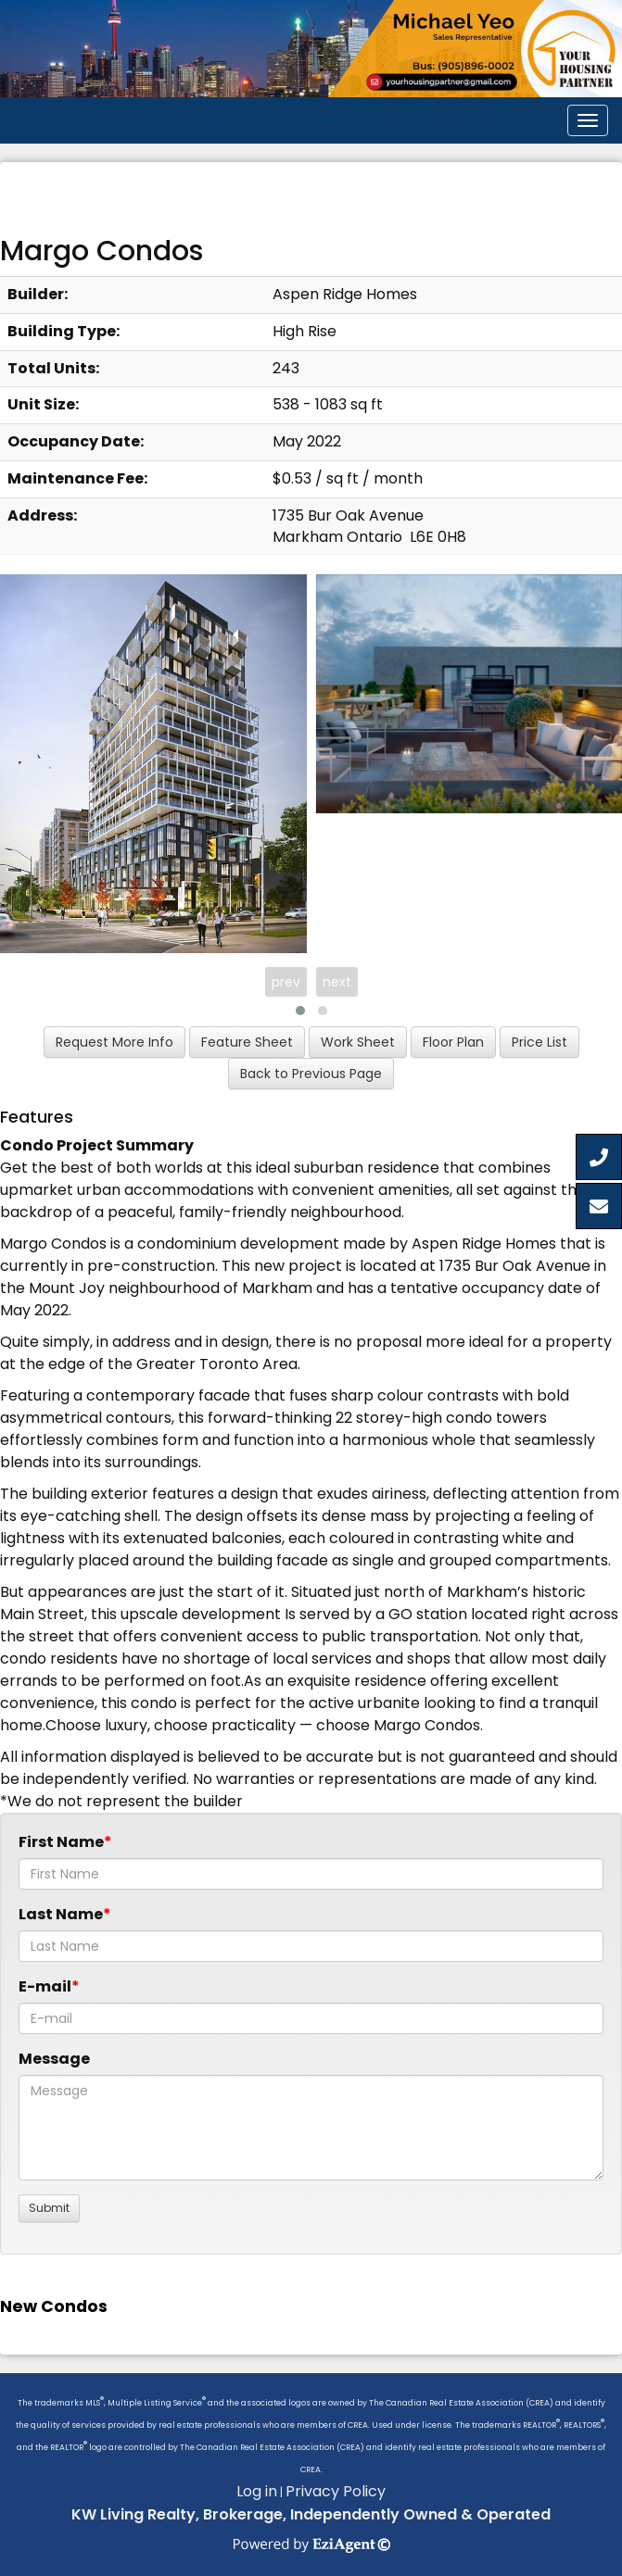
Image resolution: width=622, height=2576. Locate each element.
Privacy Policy (336, 2491)
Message (54, 2058)
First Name (61, 1842)
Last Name (61, 1914)
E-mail (45, 1986)
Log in (256, 2491)
